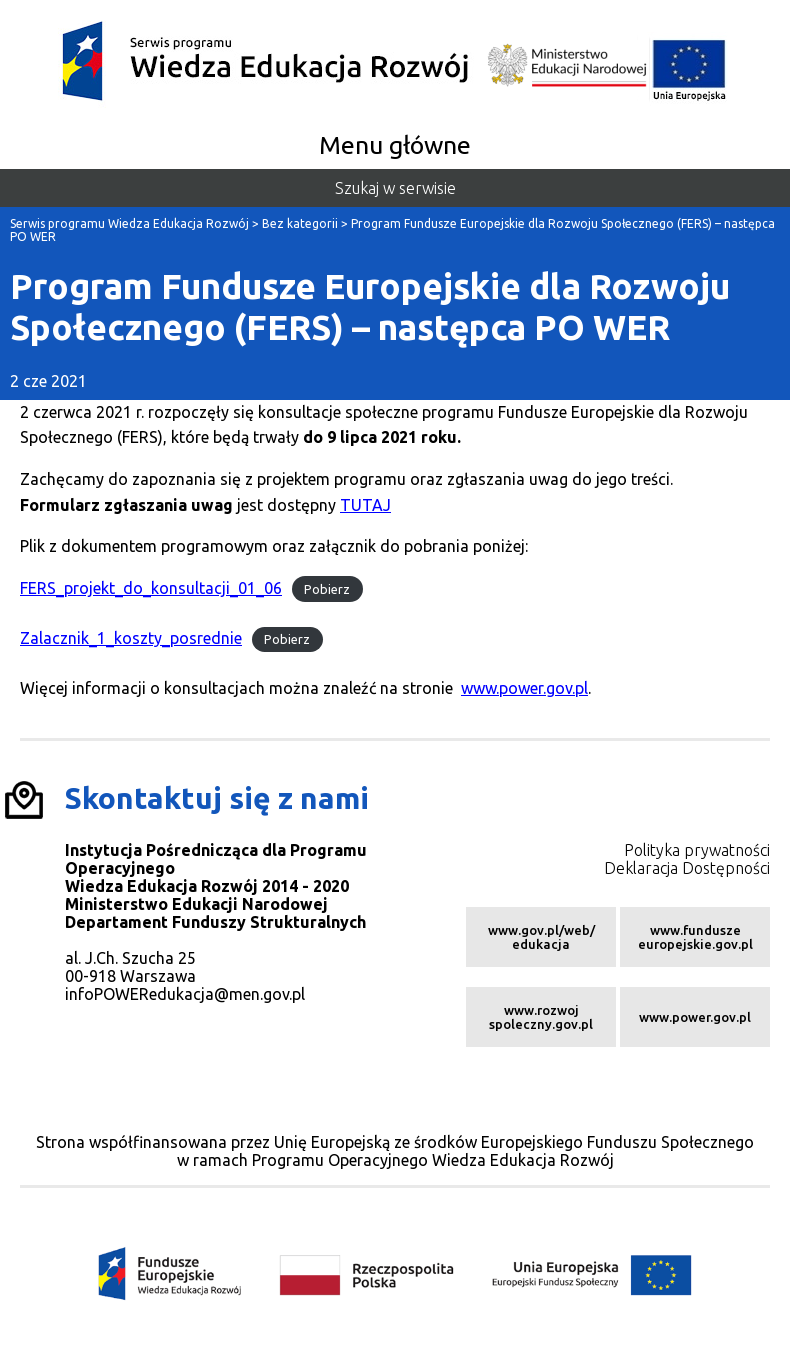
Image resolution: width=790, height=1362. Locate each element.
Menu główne (395, 145)
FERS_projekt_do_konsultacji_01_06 (151, 588)
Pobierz (327, 589)
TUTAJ (365, 505)
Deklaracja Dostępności (687, 868)
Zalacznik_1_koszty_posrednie (131, 638)
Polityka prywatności (697, 850)
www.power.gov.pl (524, 688)
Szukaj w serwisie (395, 188)
